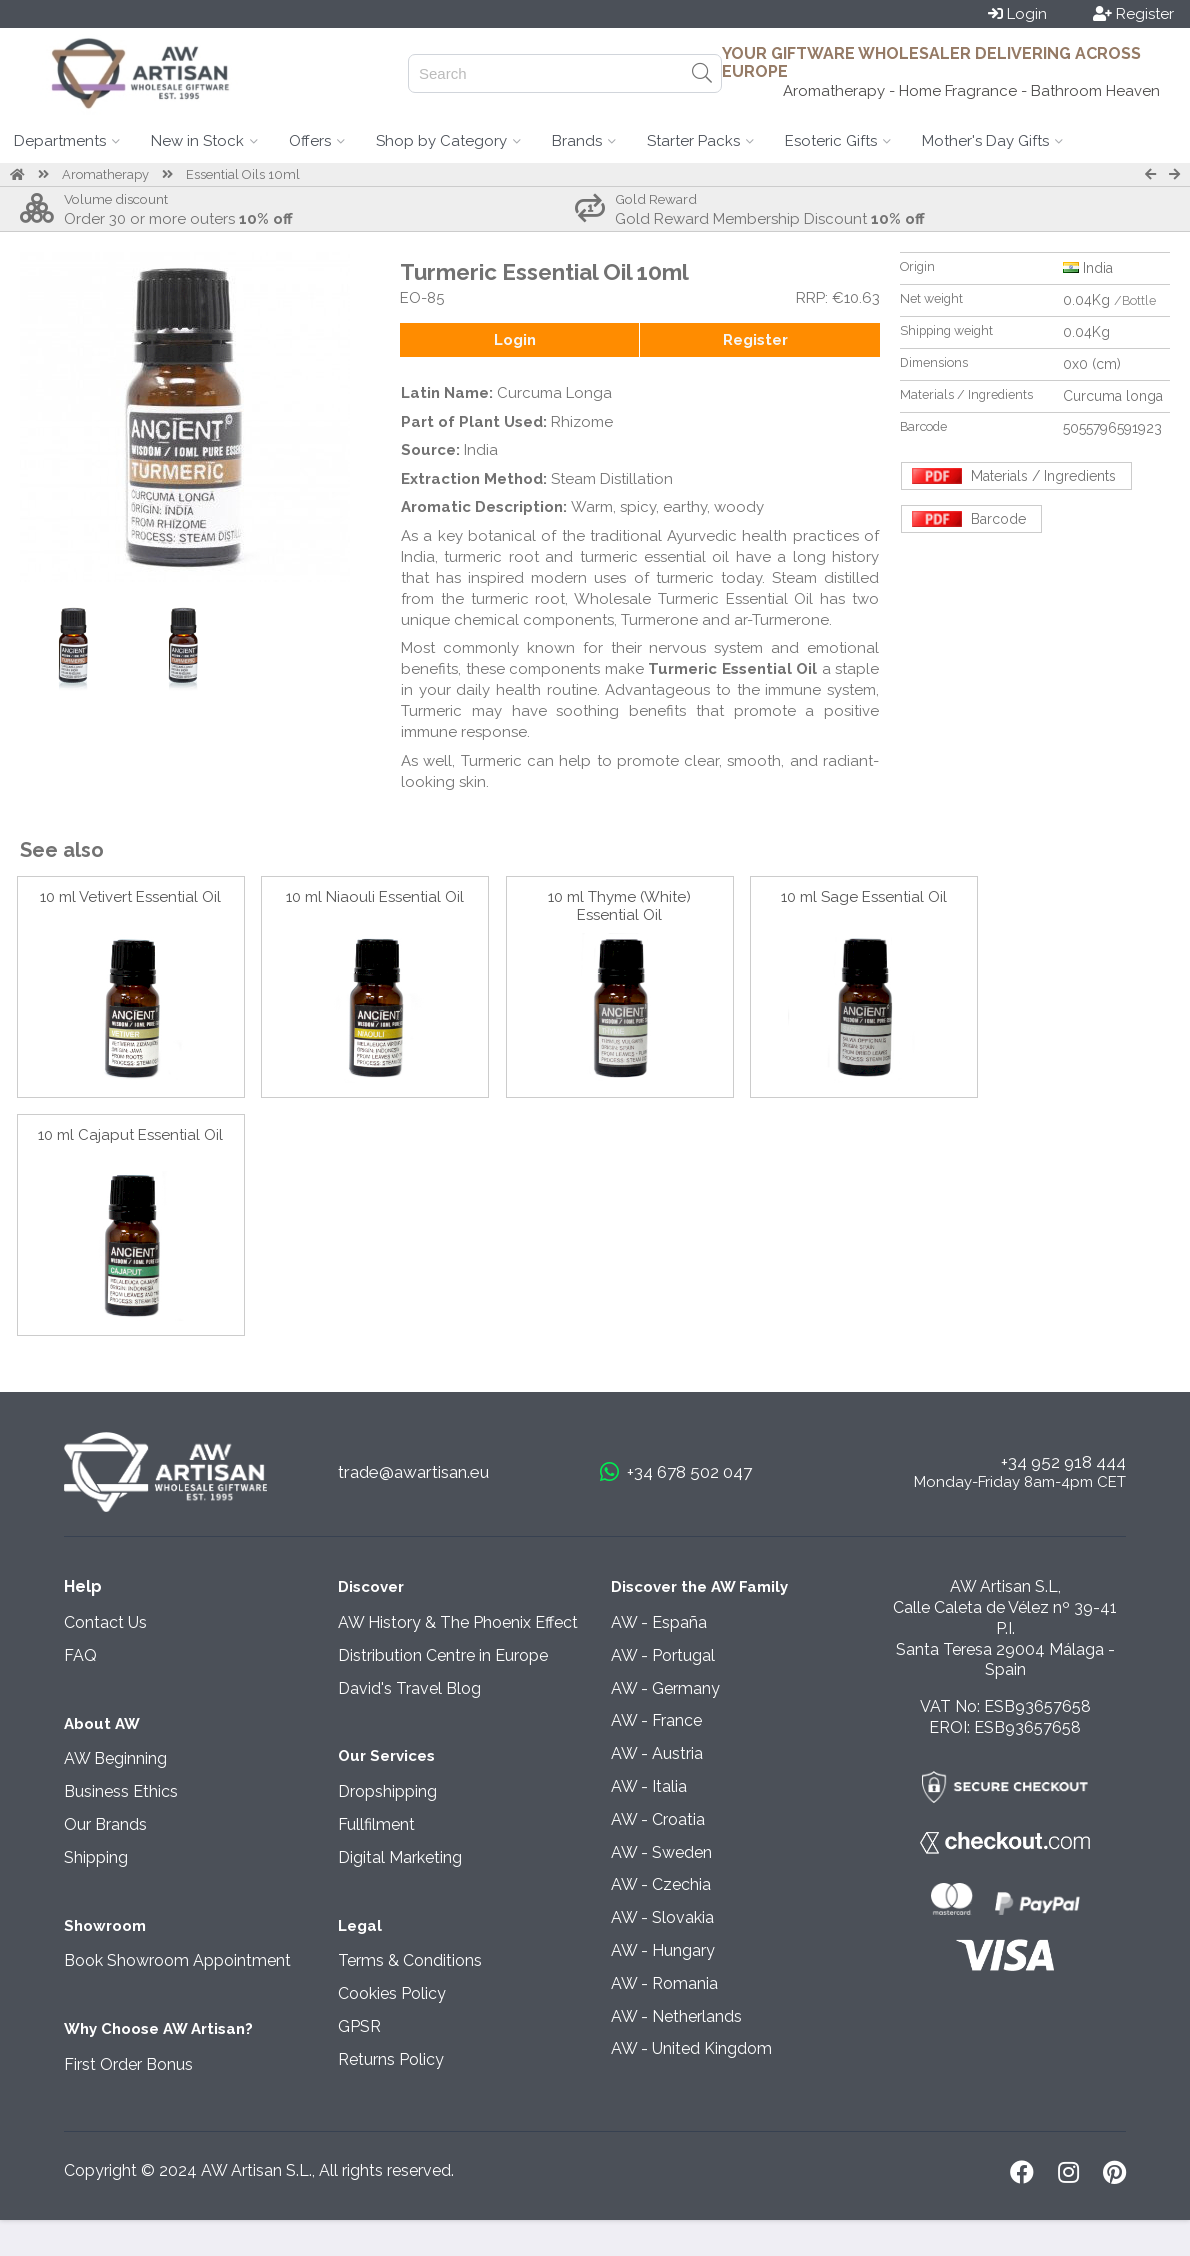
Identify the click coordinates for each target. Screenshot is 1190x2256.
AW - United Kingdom (691, 2048)
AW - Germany (665, 1688)
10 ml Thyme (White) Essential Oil (619, 906)
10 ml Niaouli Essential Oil (375, 897)
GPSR (359, 2026)
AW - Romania (664, 1983)
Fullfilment (376, 1824)
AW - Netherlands (676, 2016)
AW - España (659, 1622)
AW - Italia (649, 1786)
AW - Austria (657, 1753)
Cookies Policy (392, 1993)
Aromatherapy (105, 174)
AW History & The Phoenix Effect (458, 1622)
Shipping (96, 1857)
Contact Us (105, 1622)
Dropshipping (387, 1791)
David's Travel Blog (409, 1688)
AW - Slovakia (662, 1917)
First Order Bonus (128, 2064)
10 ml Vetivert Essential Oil (130, 897)
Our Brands (105, 1824)
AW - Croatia (658, 1819)
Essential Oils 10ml (243, 174)
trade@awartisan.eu (413, 1472)
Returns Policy (391, 2059)
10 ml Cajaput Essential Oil (130, 1135)
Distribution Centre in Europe (443, 1655)
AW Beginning (115, 1758)
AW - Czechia (661, 1884)
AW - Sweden (661, 1852)
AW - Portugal (663, 1655)
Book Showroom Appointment (177, 1960)
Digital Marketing (400, 1857)
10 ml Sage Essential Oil (864, 897)
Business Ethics (121, 1791)
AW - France (656, 1720)
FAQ (80, 1655)
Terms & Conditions (410, 1960)
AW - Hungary (663, 1950)
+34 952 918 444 (1063, 1462)
